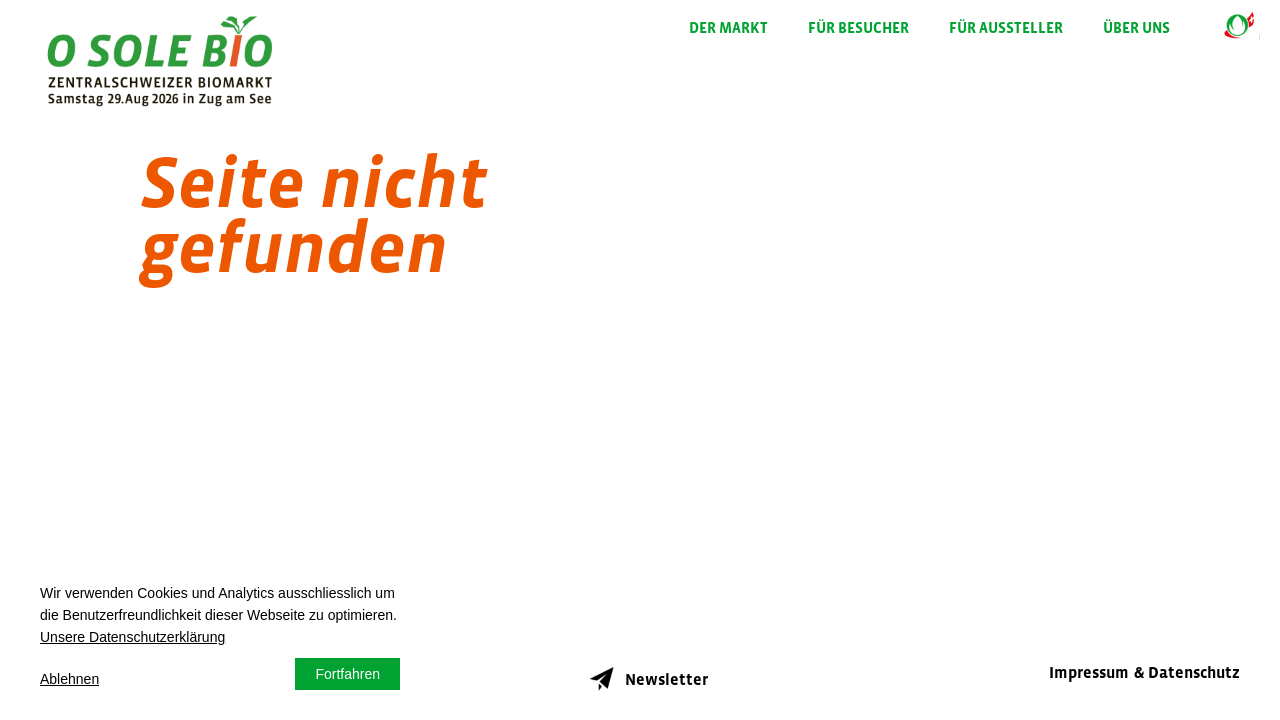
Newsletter (645, 673)
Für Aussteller (1006, 27)
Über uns (1136, 27)
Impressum (1089, 672)
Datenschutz (1194, 672)
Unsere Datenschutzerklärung (132, 637)
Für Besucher (858, 27)
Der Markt (728, 27)
